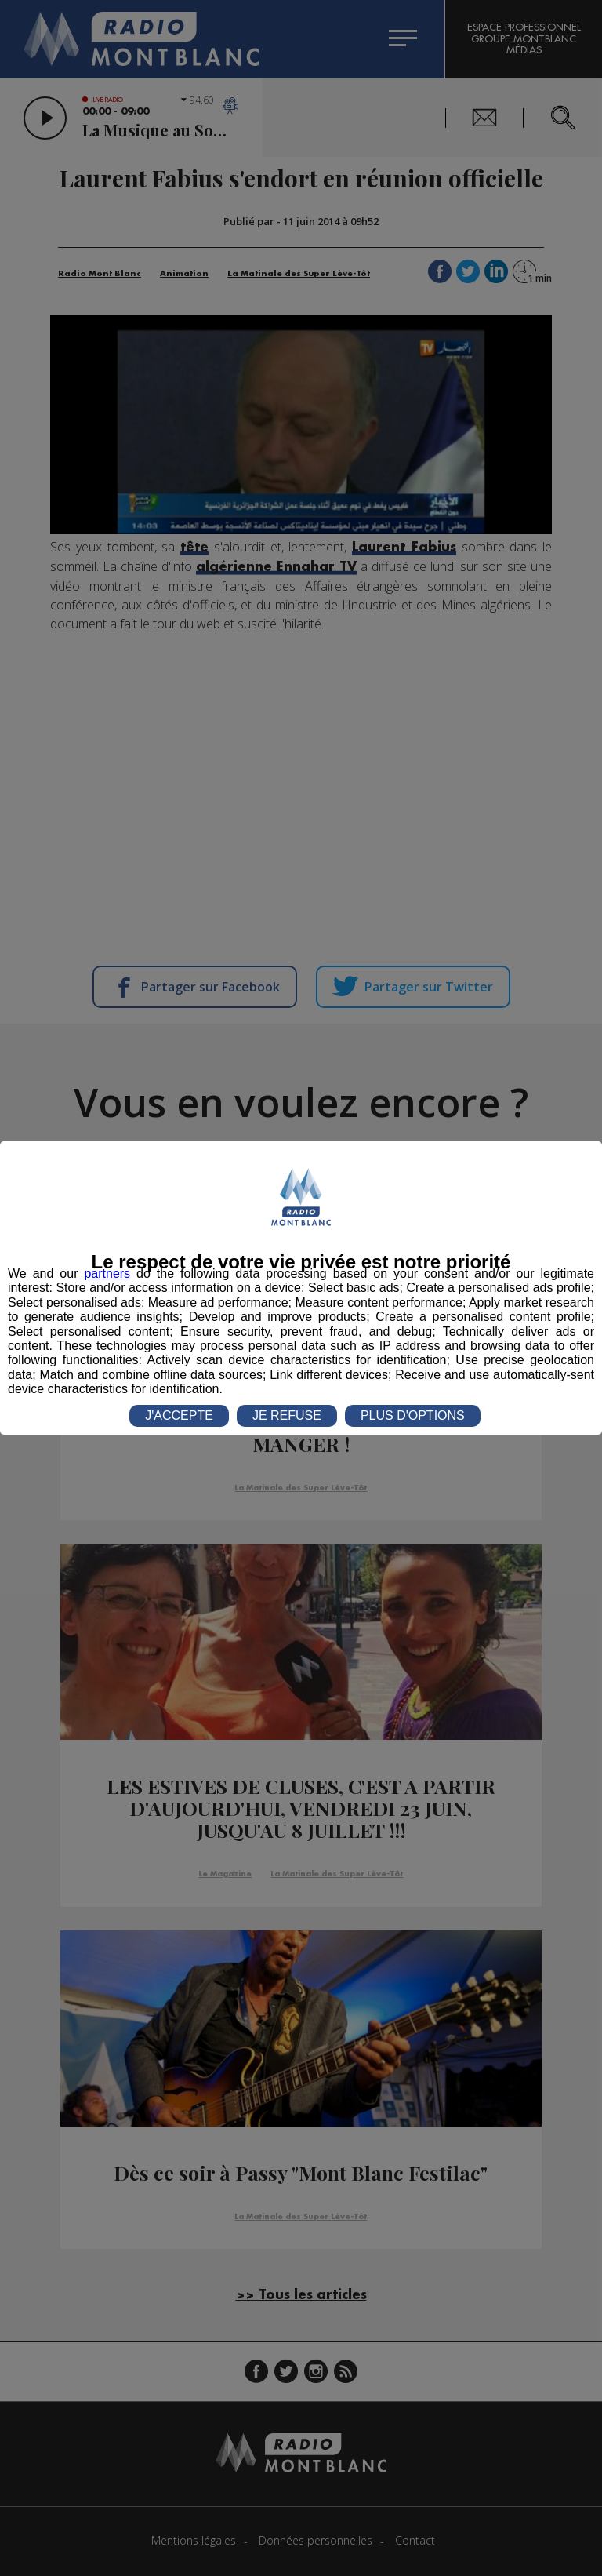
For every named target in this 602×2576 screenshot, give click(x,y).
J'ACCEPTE (179, 1415)
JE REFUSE (286, 1415)
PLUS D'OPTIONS (413, 1415)
